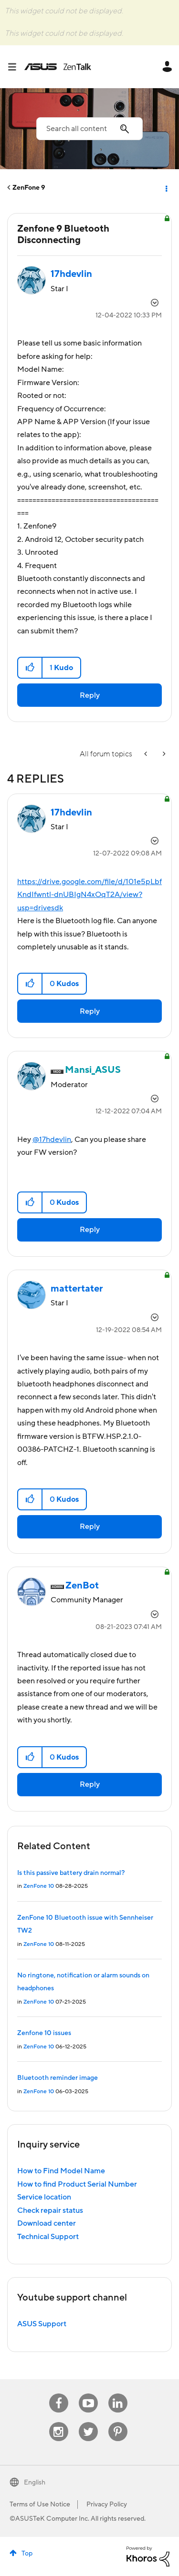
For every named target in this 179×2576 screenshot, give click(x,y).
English (34, 2482)
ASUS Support (41, 2324)
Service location (44, 2197)
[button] (30, 668)
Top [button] (26, 2553)
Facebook (59, 2393)
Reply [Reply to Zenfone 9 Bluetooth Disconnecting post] (90, 695)
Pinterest (118, 2422)
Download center (46, 2223)
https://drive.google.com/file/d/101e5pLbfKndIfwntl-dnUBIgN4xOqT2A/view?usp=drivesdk (89, 895)
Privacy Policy (106, 2504)
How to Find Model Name (61, 2171)
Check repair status (50, 2210)
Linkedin (117, 2393)
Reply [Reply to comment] (90, 1011)
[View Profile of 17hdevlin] (71, 274)
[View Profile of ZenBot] (82, 1585)
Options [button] (165, 187)
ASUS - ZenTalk (57, 67)
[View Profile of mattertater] (77, 1289)
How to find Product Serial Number (77, 2184)
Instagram (58, 2422)
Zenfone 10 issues (44, 2033)
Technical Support (48, 2236)
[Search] (89, 128)
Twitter (88, 2422)
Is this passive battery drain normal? (71, 1873)
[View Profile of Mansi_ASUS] (93, 1070)
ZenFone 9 (28, 187)
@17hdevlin (51, 1139)
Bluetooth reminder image (57, 2078)
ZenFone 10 (38, 1886)
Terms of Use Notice (40, 2504)
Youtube (88, 2393)
